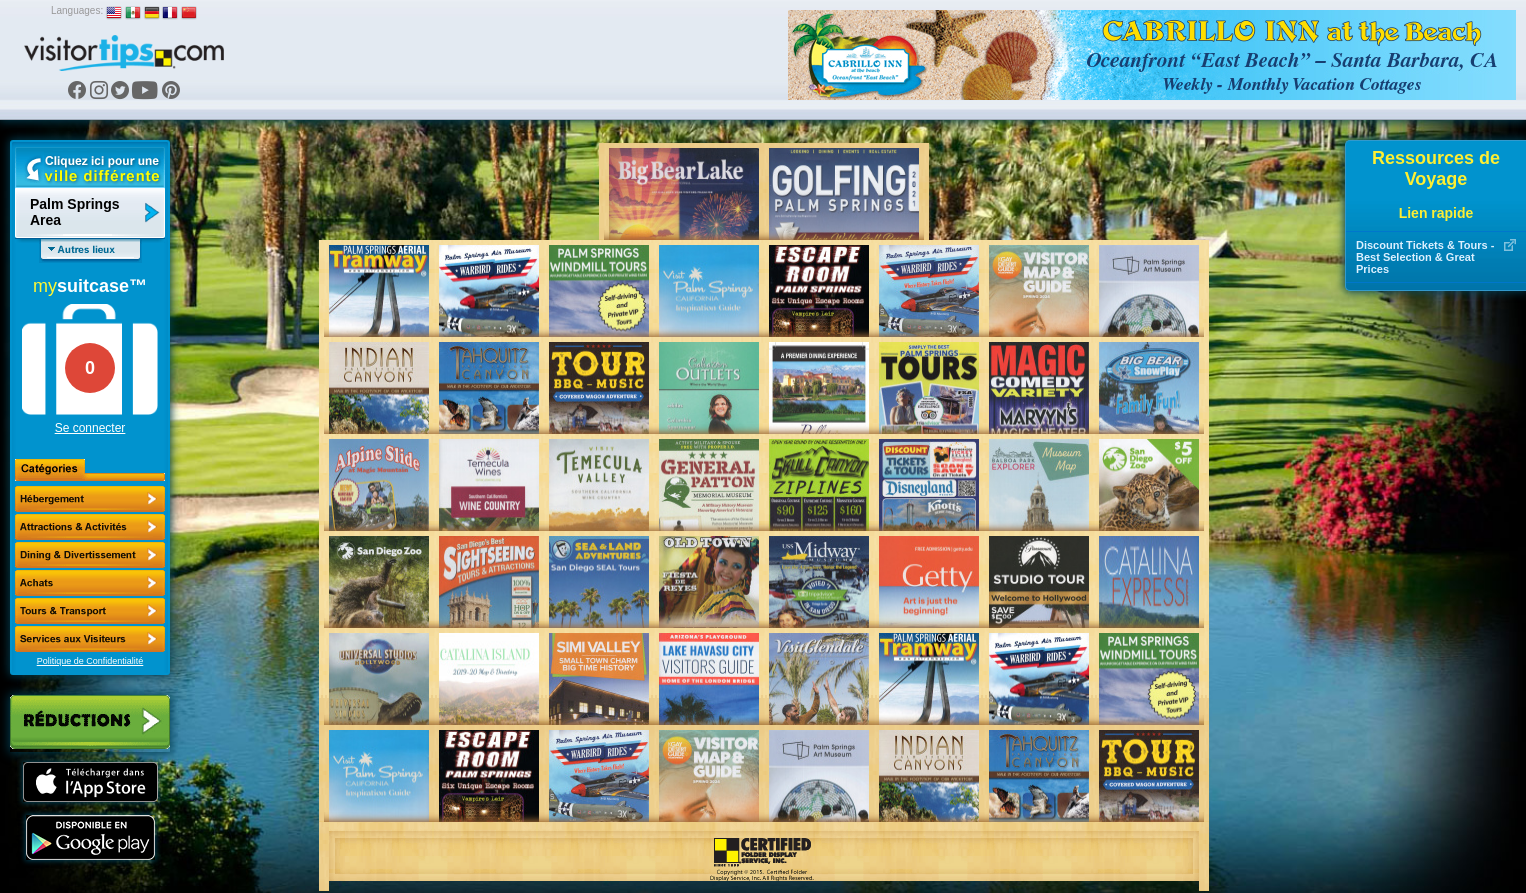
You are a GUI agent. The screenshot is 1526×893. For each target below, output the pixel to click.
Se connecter (90, 428)
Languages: (77, 10)
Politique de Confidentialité (90, 661)
